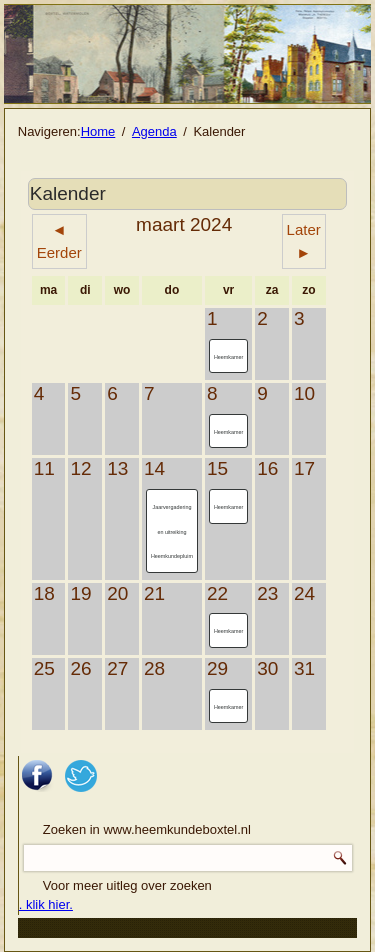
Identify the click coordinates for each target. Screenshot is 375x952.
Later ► (304, 241)
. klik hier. (46, 904)
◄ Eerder (59, 241)
